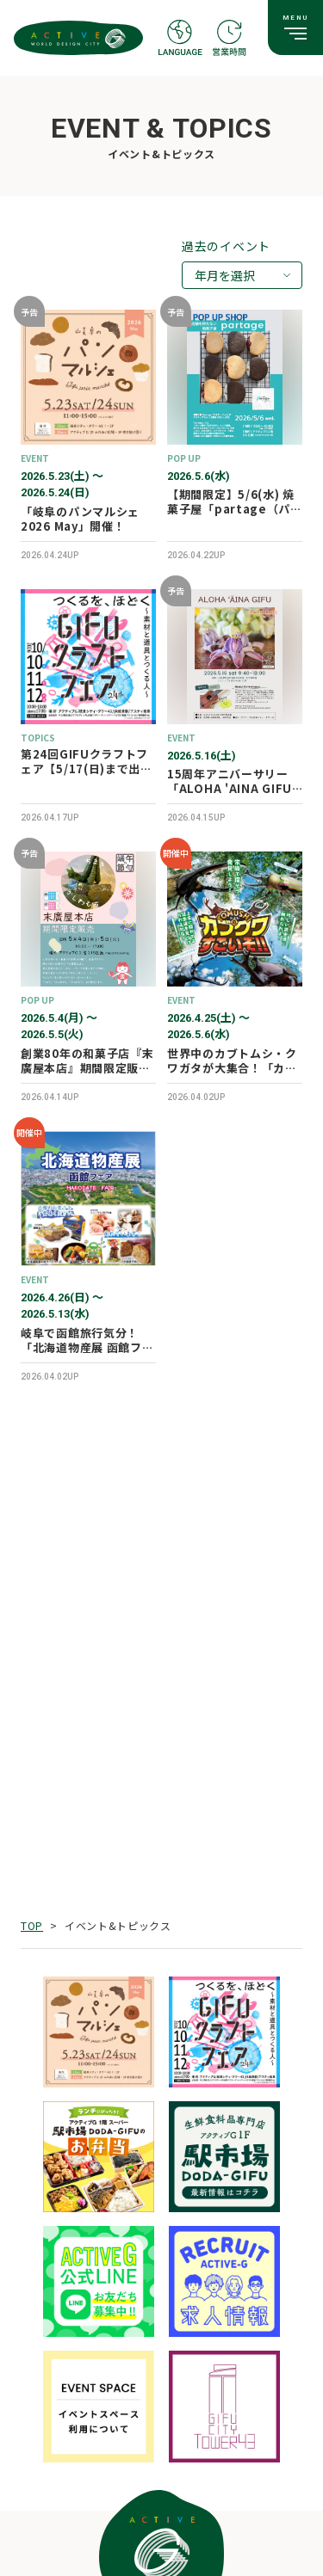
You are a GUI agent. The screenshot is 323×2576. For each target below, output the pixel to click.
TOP (32, 1925)
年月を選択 (225, 275)
